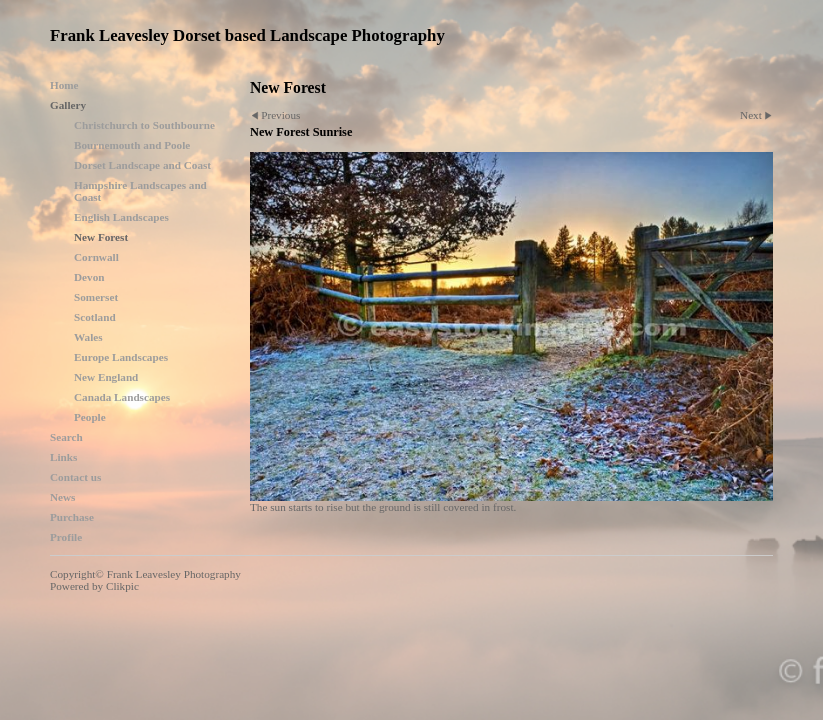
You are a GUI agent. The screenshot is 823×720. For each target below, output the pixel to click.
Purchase (72, 517)
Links (63, 457)
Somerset (96, 297)
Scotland (95, 317)
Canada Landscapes (122, 397)
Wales (88, 337)
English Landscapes (121, 217)
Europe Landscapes (121, 357)
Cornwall (96, 257)
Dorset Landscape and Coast (142, 165)
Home (64, 85)
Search (66, 437)
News (62, 497)
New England (106, 377)
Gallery (68, 105)
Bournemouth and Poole (132, 145)
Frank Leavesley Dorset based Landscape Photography (247, 35)
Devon (89, 277)
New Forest (101, 237)
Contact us (75, 477)
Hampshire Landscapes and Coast (140, 191)
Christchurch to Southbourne (144, 125)
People (90, 417)
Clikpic (122, 586)
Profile (66, 537)
